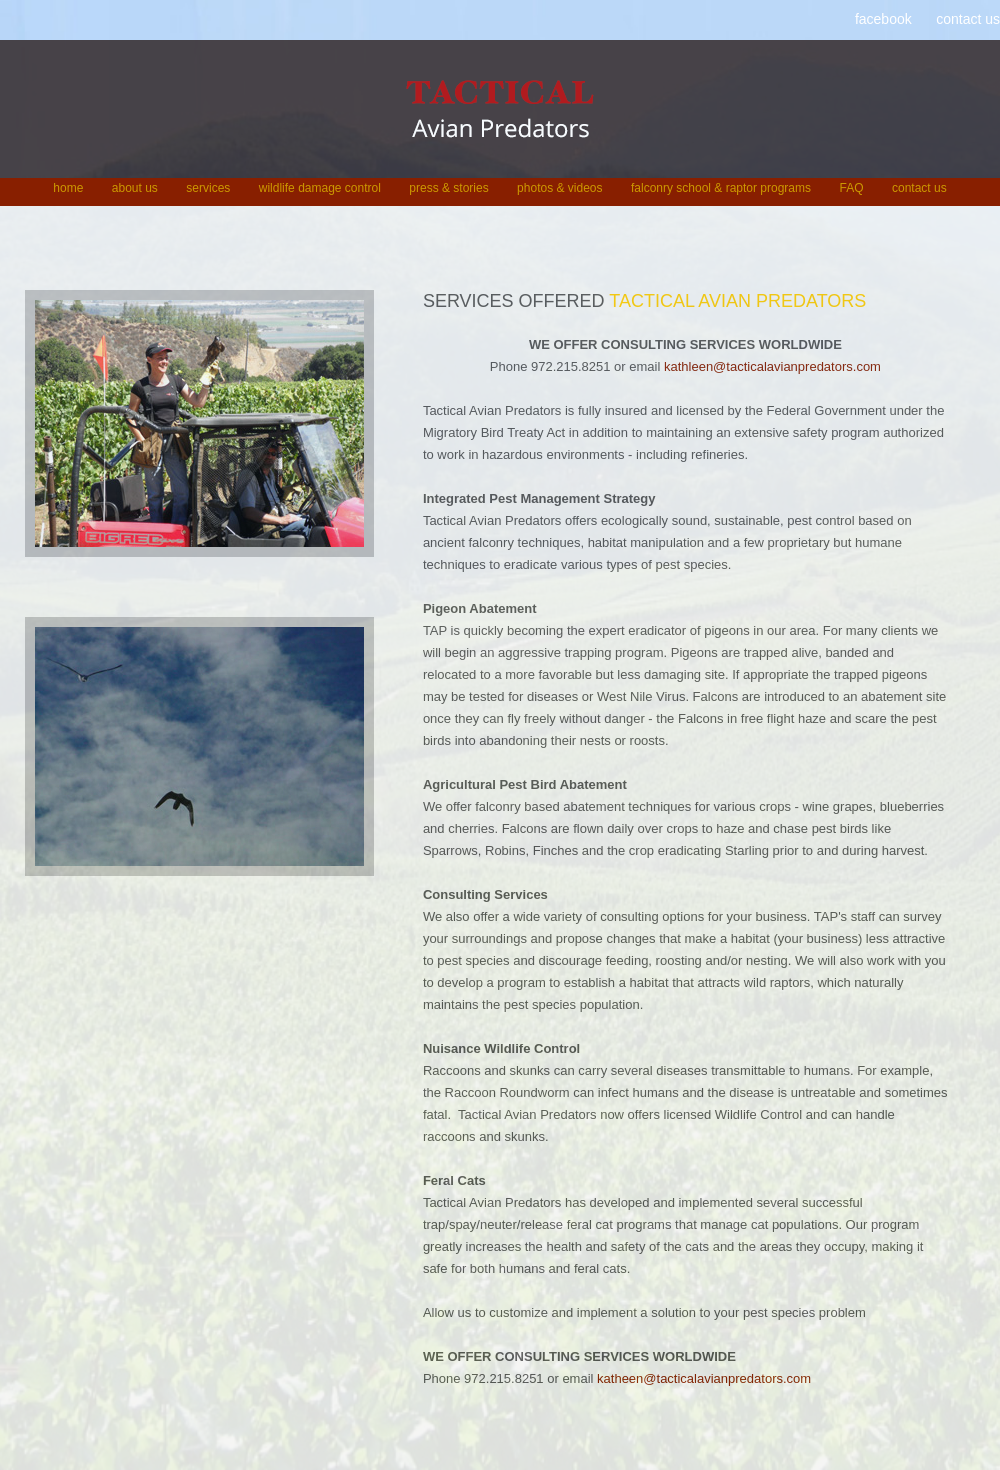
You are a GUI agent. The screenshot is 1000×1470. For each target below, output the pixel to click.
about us (135, 188)
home (68, 188)
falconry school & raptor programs (721, 188)
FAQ (851, 188)
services (208, 188)
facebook (883, 19)
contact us (968, 19)
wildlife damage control (320, 188)
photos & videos (559, 188)
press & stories (448, 188)
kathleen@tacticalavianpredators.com (772, 366)
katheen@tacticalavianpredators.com (704, 1378)
